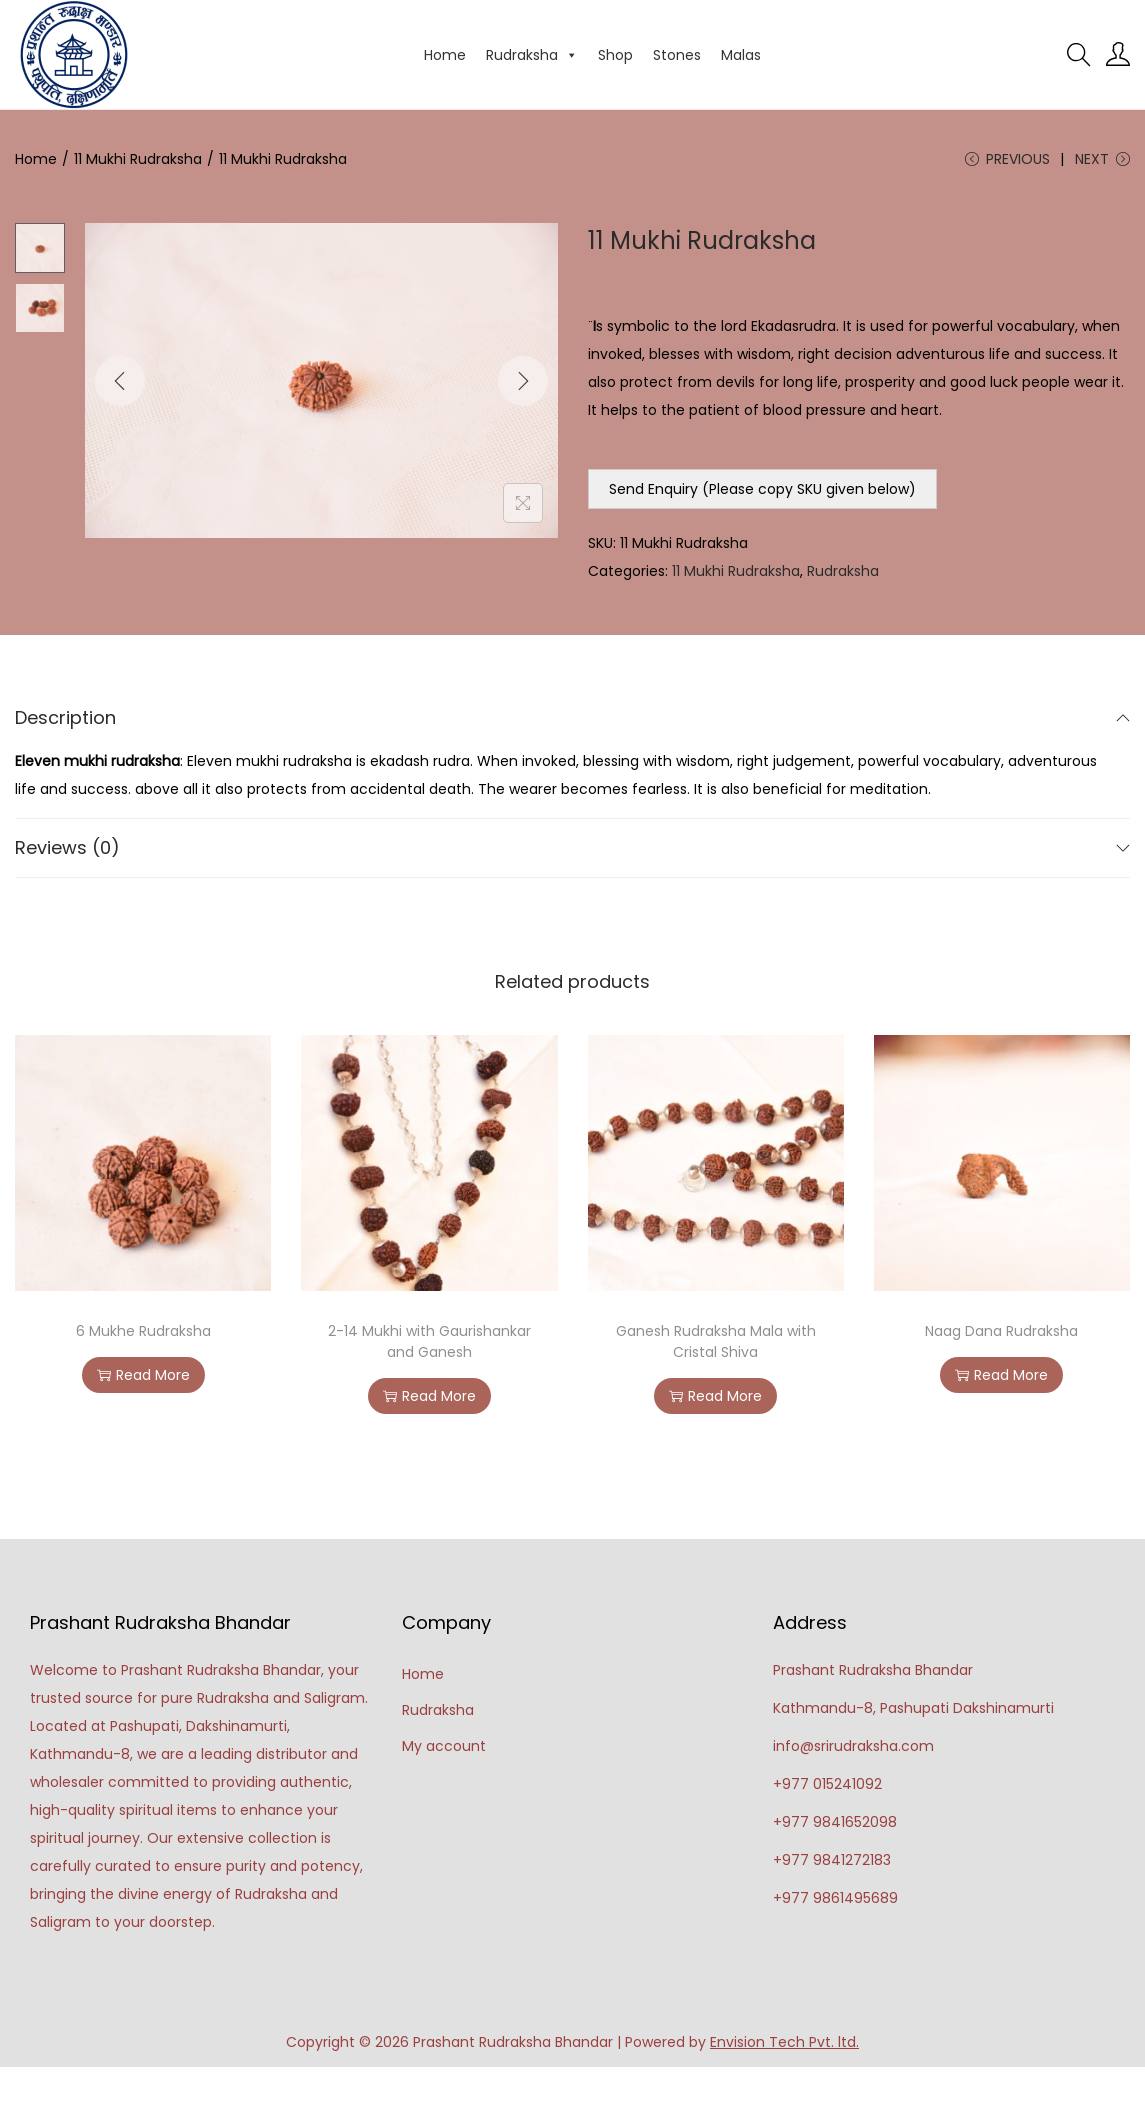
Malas (741, 55)
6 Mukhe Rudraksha (143, 1331)
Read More (143, 1375)
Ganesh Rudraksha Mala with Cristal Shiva (716, 1341)
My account (444, 1746)
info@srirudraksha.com (853, 1746)
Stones (677, 55)
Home (445, 55)
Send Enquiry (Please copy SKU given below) (762, 489)
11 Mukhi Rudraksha (138, 159)
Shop (615, 55)
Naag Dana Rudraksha (1001, 1331)
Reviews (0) (572, 847)
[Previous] (120, 381)
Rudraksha (532, 55)
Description (572, 717)
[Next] (523, 381)
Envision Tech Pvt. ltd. (784, 2042)
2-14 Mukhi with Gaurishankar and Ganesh (429, 1341)
